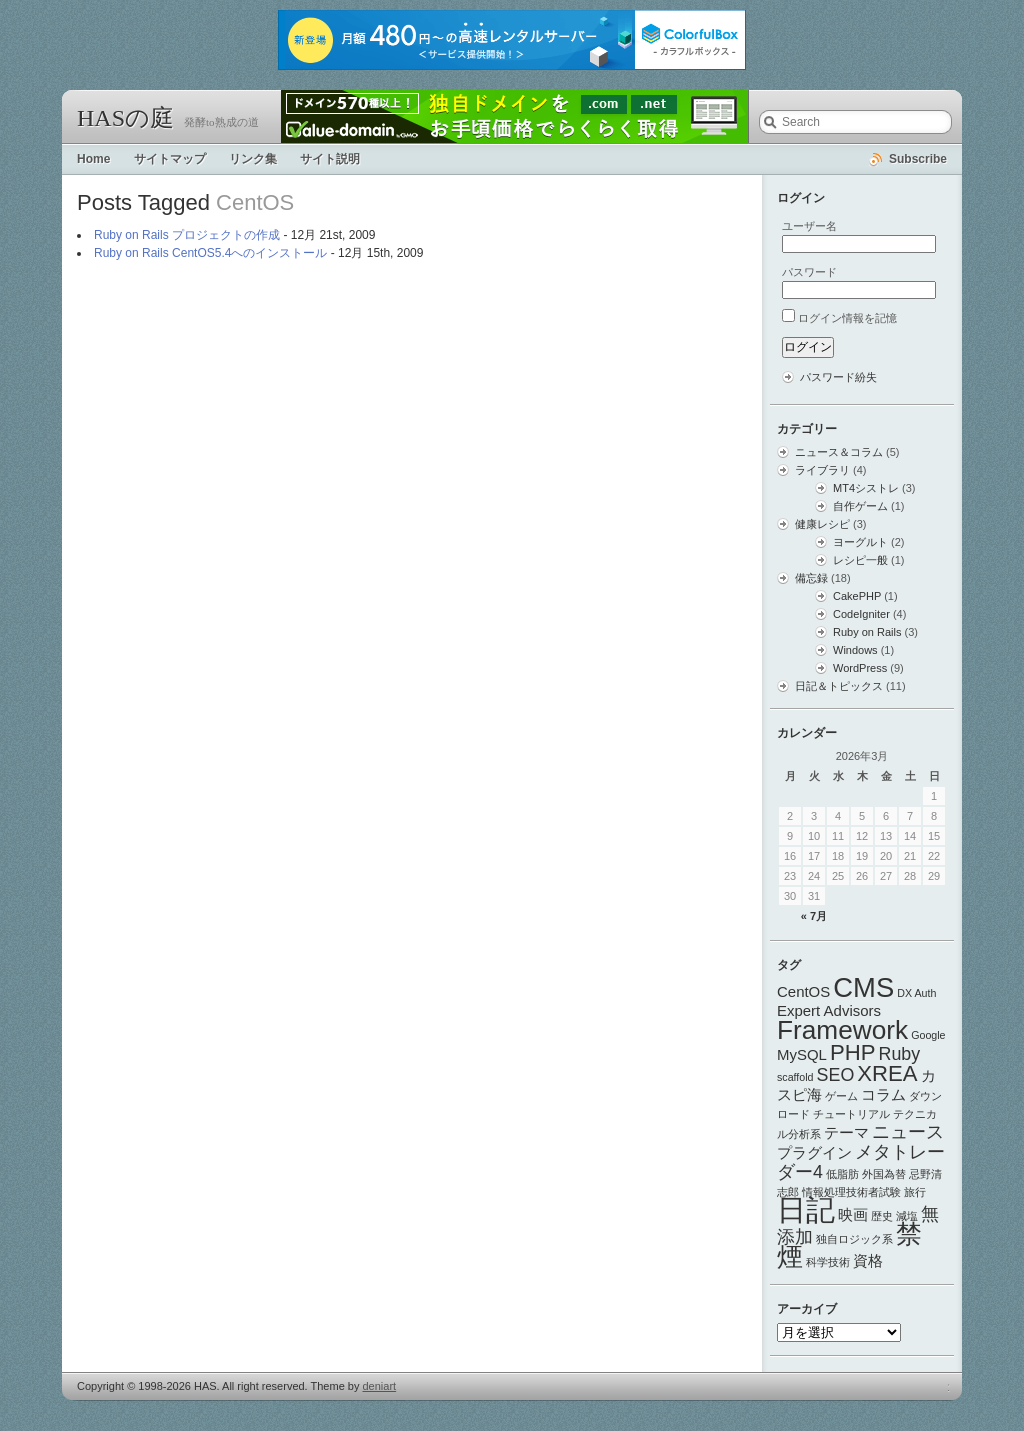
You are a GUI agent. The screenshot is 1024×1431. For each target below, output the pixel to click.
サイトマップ (170, 159)
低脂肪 (842, 1174)
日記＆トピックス (839, 686)
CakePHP (857, 596)
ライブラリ (822, 470)
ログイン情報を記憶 (847, 318)
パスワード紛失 (838, 377)
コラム (883, 1094)
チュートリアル (851, 1114)
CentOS (803, 991)
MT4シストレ (866, 488)
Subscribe (918, 159)
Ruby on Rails (867, 632)
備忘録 (811, 578)
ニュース (908, 1132)
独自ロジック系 (854, 1239)
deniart (380, 1386)
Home (93, 159)
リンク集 (253, 159)
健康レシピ (822, 524)
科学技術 (828, 1262)
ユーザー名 (809, 226)
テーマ (846, 1132)
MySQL (802, 1054)
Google (928, 1035)
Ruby (900, 1054)
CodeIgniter (861, 614)
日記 (806, 1209)
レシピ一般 (860, 560)
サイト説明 (330, 159)
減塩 (907, 1216)
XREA (887, 1073)
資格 (868, 1260)
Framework (842, 1030)
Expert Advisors (829, 1010)
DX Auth (916, 993)
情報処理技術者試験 (851, 1192)
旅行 (915, 1192)
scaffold (795, 1077)
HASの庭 (125, 118)
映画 (853, 1214)
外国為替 (884, 1174)
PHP (853, 1052)
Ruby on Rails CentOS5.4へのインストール (210, 253)
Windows (855, 650)
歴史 (882, 1216)
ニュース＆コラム (839, 452)
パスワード (809, 272)
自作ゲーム (860, 506)
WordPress (860, 668)
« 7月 (814, 916)
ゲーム (841, 1096)
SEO (836, 1075)
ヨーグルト (860, 542)
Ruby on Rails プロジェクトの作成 (187, 235)
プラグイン (814, 1152)
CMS (863, 987)
